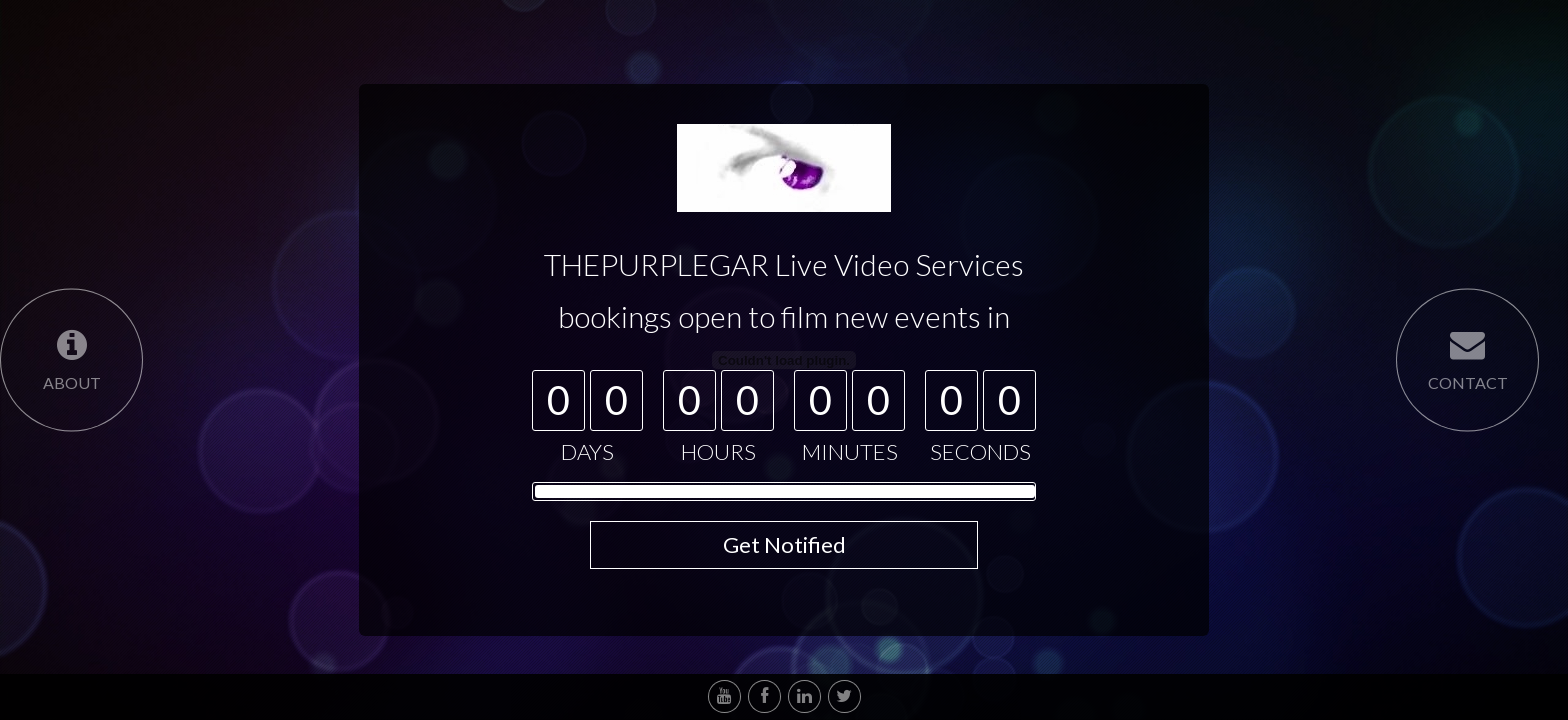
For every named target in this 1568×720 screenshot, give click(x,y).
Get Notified (784, 544)
